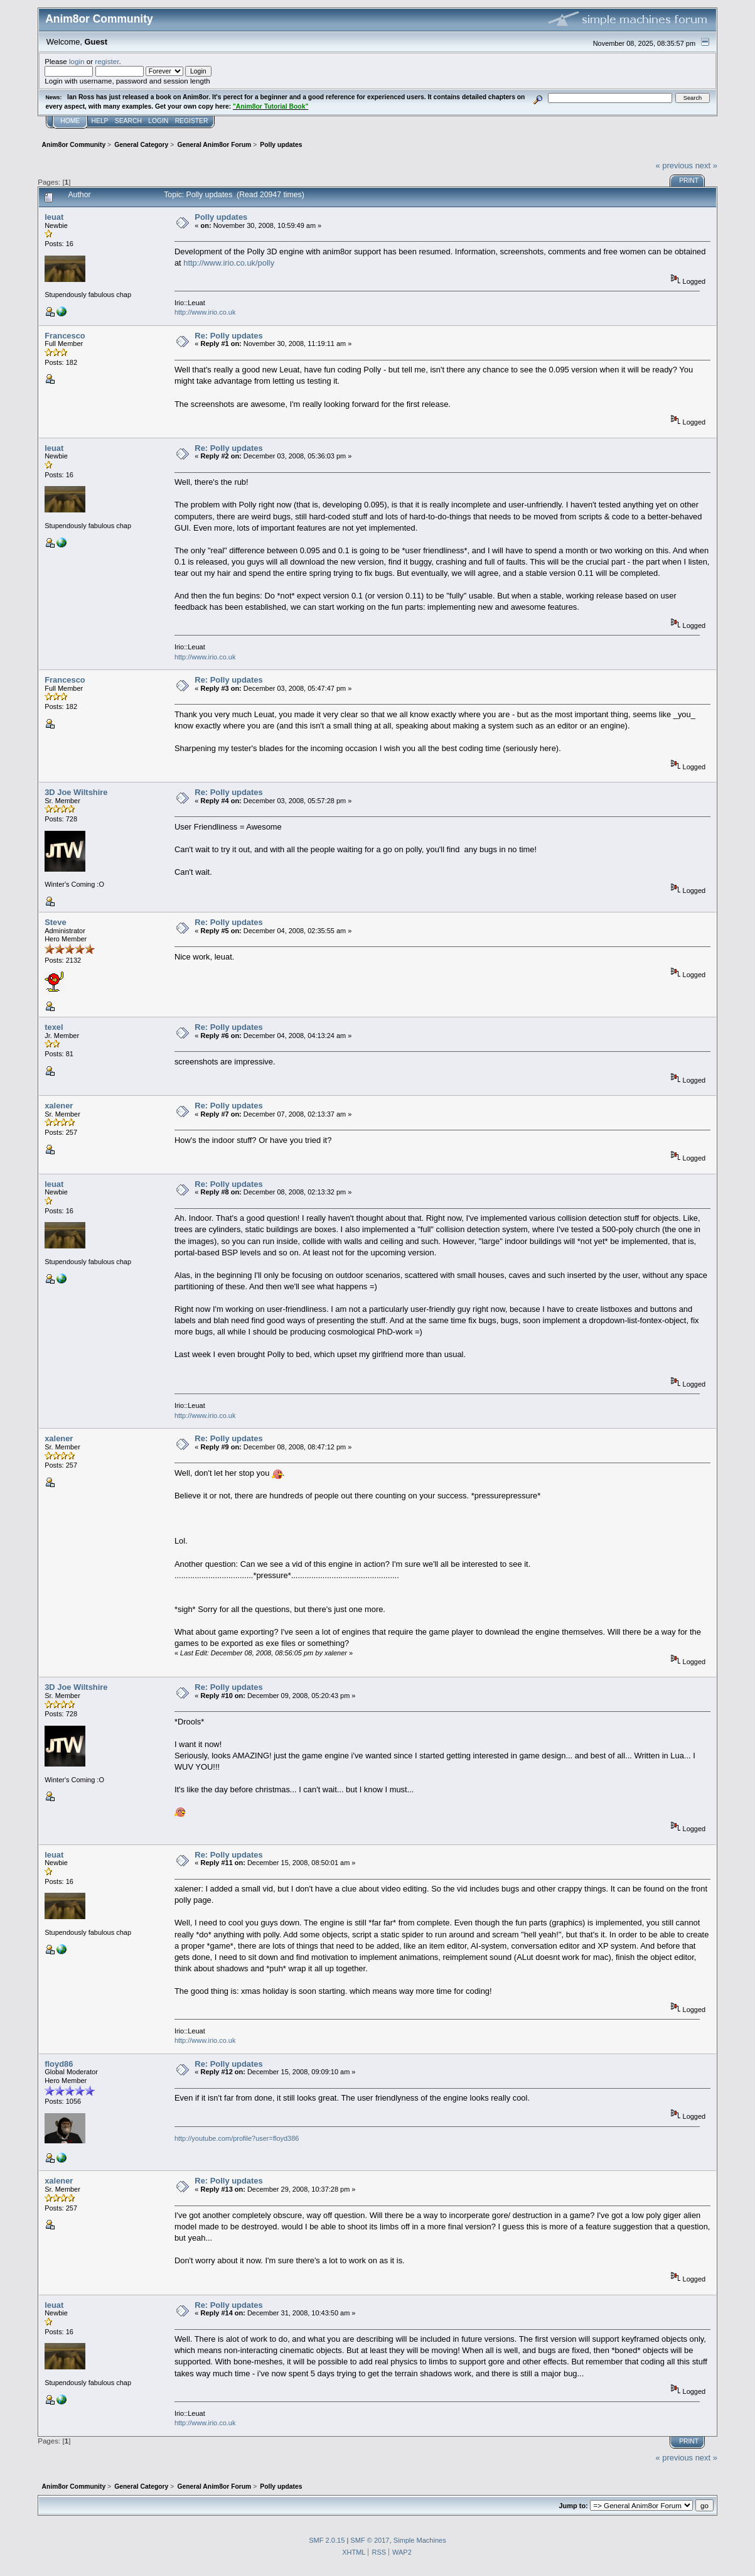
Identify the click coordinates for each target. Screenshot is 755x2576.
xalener (59, 1105)
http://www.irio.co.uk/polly (228, 263)
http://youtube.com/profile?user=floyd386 (236, 2138)
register (107, 61)
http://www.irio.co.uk (205, 312)
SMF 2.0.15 (327, 2540)
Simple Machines (420, 2540)
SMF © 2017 (369, 2540)
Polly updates (221, 217)
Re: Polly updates (228, 335)
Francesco (65, 335)
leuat (54, 217)
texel (54, 1027)
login (77, 61)
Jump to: (573, 2505)
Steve (55, 922)
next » (706, 165)
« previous (674, 165)
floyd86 (59, 2064)
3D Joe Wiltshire (76, 792)
